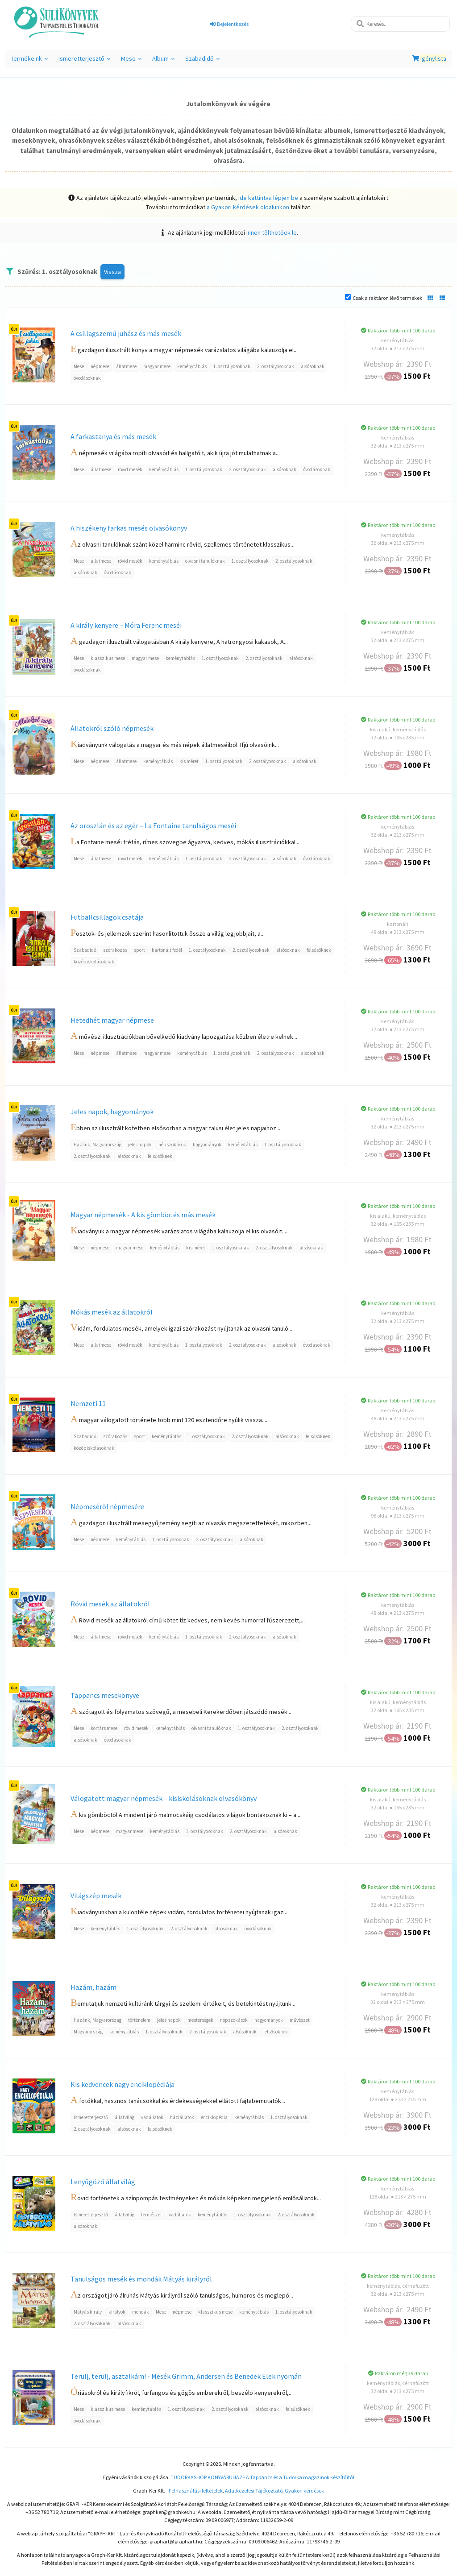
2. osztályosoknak (275, 366)
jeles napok (140, 1144)
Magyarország (88, 2031)
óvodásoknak (87, 378)
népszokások (172, 1144)
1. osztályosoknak (231, 366)
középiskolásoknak (94, 961)
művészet (300, 2020)
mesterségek (200, 2020)
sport (139, 950)
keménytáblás (192, 366)
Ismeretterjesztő (84, 61)
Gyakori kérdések (304, 2490)
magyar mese (156, 366)
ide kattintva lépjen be (268, 198)
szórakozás (115, 950)
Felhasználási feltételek (196, 2490)
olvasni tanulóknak (205, 561)
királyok (116, 2312)
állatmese (126, 366)
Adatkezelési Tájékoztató (254, 2490)
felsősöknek (319, 950)
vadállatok (152, 2117)
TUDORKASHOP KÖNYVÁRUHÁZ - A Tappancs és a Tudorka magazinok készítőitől (262, 2477)
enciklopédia (214, 2117)
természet (151, 2214)
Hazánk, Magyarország (97, 1144)
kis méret (189, 761)
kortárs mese (104, 1728)
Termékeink (29, 61)
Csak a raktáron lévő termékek (387, 298)
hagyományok (207, 1144)
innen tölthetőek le (271, 232)
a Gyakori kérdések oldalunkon (248, 207)
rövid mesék (130, 469)
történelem (139, 2020)
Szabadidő (202, 61)
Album (163, 61)
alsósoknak (312, 366)
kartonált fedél (167, 950)
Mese (131, 61)
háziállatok (182, 2117)
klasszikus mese (108, 658)
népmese (100, 366)
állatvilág (124, 2117)
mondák (140, 2312)
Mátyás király (88, 2312)
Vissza (112, 272)
